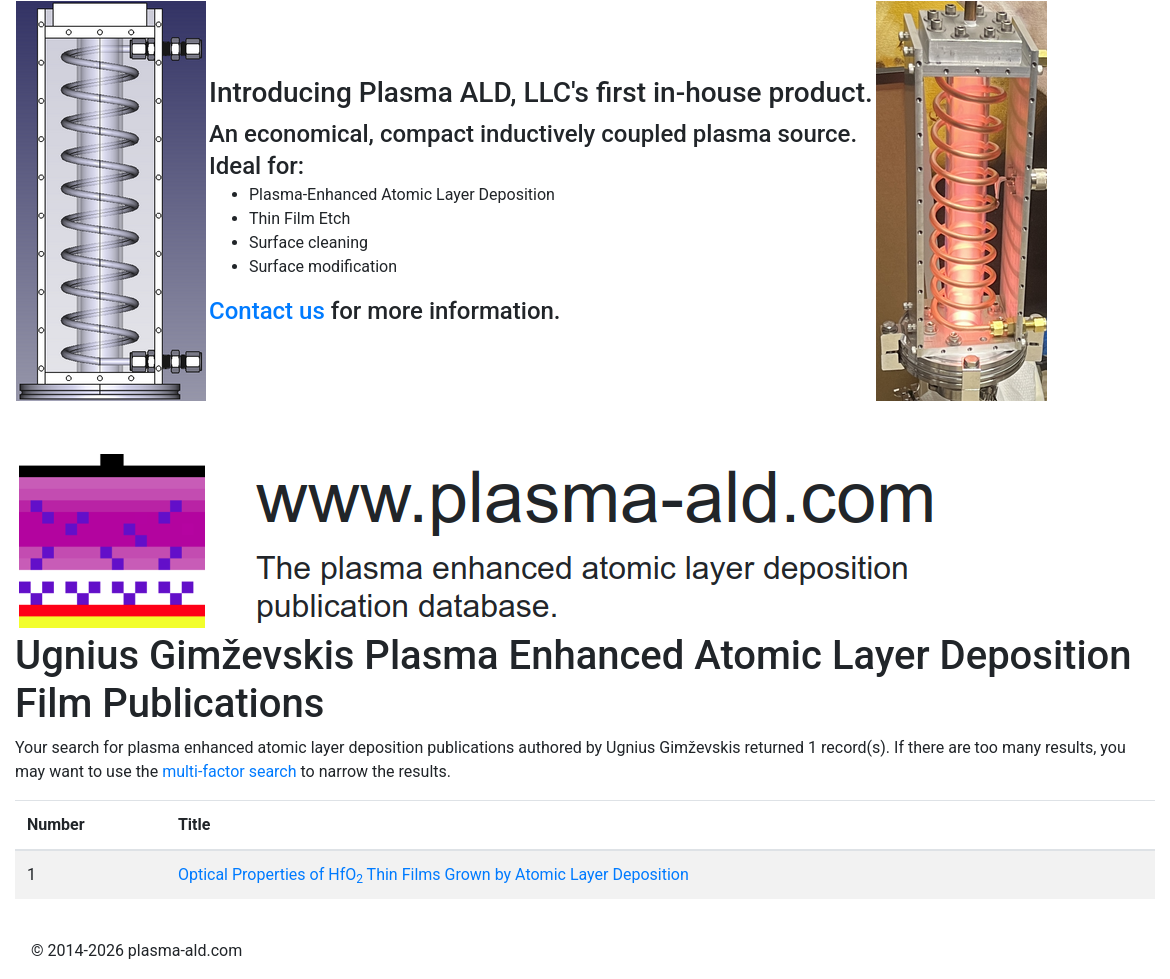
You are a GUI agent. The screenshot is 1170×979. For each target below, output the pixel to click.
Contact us (267, 311)
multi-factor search (229, 771)
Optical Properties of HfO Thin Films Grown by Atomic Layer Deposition (433, 874)
